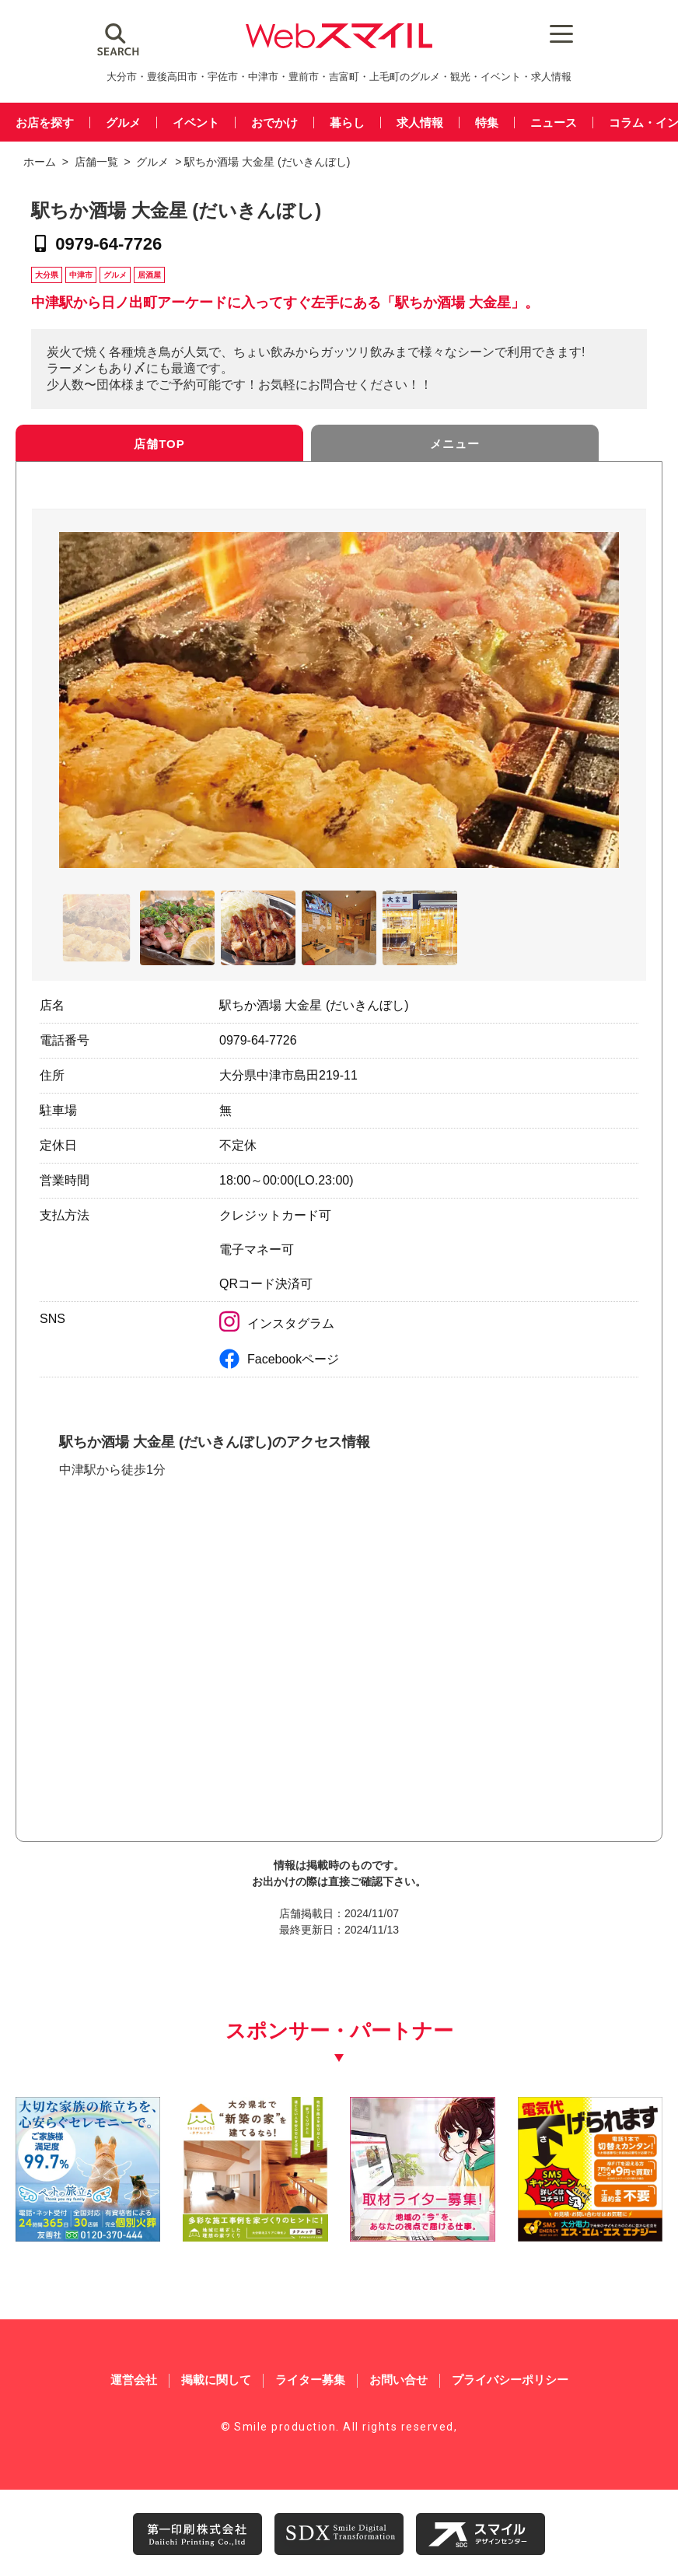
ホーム (39, 162)
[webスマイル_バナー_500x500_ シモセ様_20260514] (590, 2235)
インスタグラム (276, 1323)
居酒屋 (149, 275)
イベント (196, 122)
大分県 (46, 275)
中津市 (81, 275)
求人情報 (420, 122)
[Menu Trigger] (554, 33)
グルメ (123, 122)
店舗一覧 (96, 162)
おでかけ (274, 122)
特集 (486, 122)
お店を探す (45, 122)
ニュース (553, 122)
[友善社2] (88, 2235)
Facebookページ (279, 1359)
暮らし (347, 122)
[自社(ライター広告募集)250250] (422, 2235)
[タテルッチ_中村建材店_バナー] (255, 2235)
